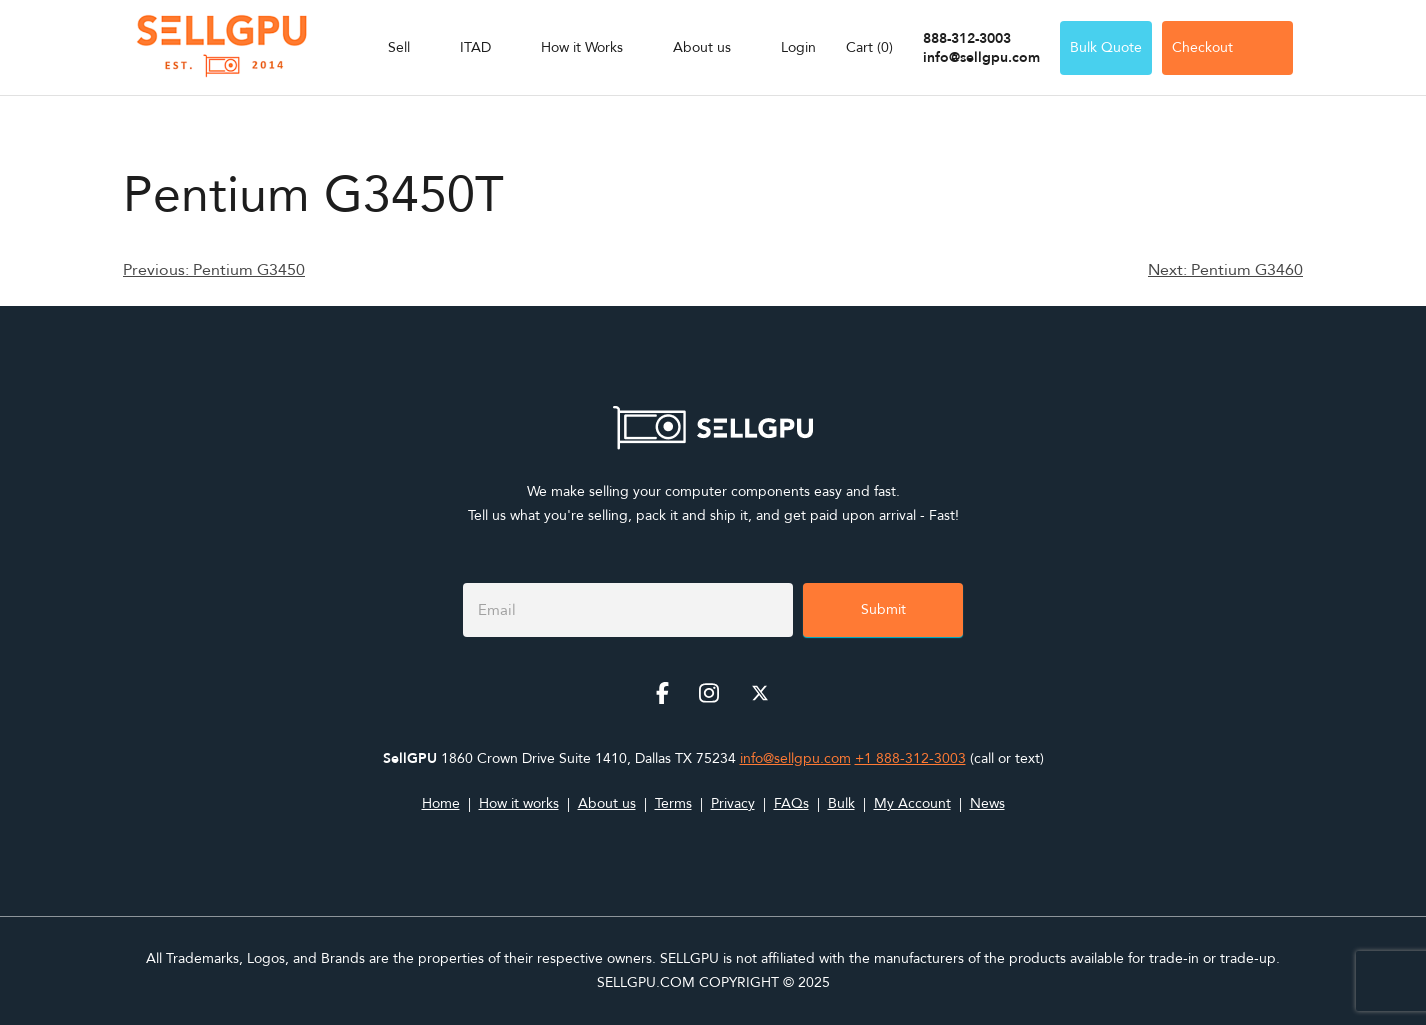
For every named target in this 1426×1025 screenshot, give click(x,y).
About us (702, 47)
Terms (673, 803)
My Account (912, 803)
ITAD (475, 47)
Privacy (733, 803)
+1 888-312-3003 (910, 758)
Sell (399, 47)
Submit (883, 609)
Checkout (1227, 47)
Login (798, 47)
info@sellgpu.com (981, 57)
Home (441, 803)
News (987, 803)
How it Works (582, 47)
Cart (869, 47)
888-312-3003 (967, 38)
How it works (519, 803)
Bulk (841, 803)
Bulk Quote (1106, 47)
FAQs (791, 803)
